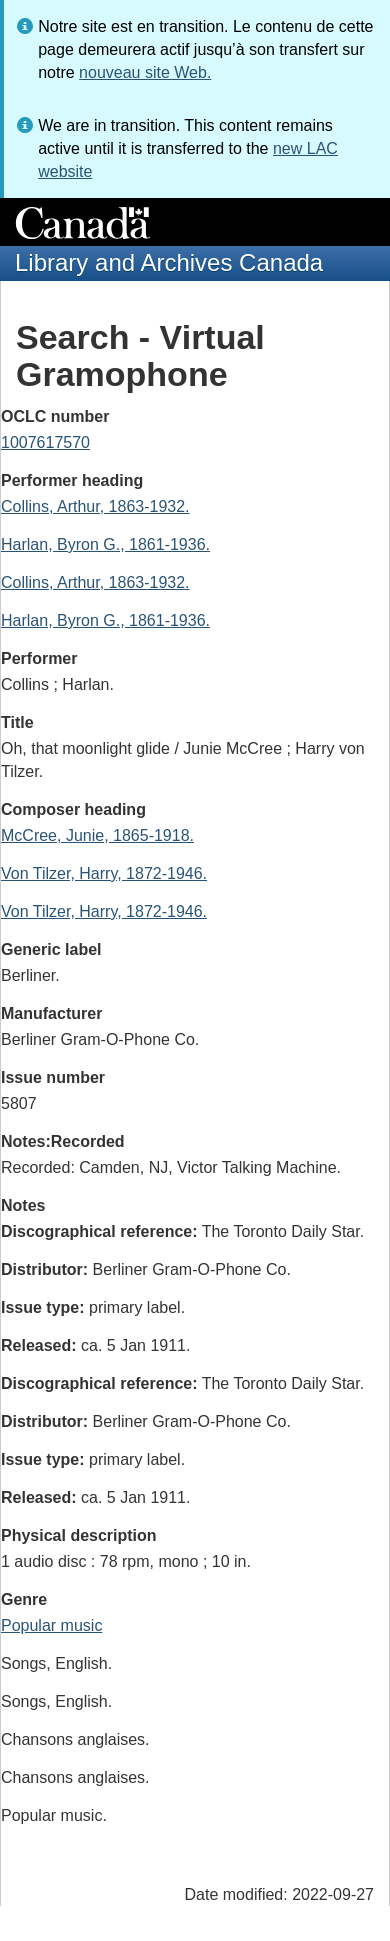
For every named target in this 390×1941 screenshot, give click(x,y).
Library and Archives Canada (169, 262)
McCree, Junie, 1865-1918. (97, 835)
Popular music (51, 1625)
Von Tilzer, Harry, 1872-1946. (104, 873)
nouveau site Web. (145, 72)
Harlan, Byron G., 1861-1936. (105, 544)
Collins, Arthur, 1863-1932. (95, 506)
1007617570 (45, 442)
